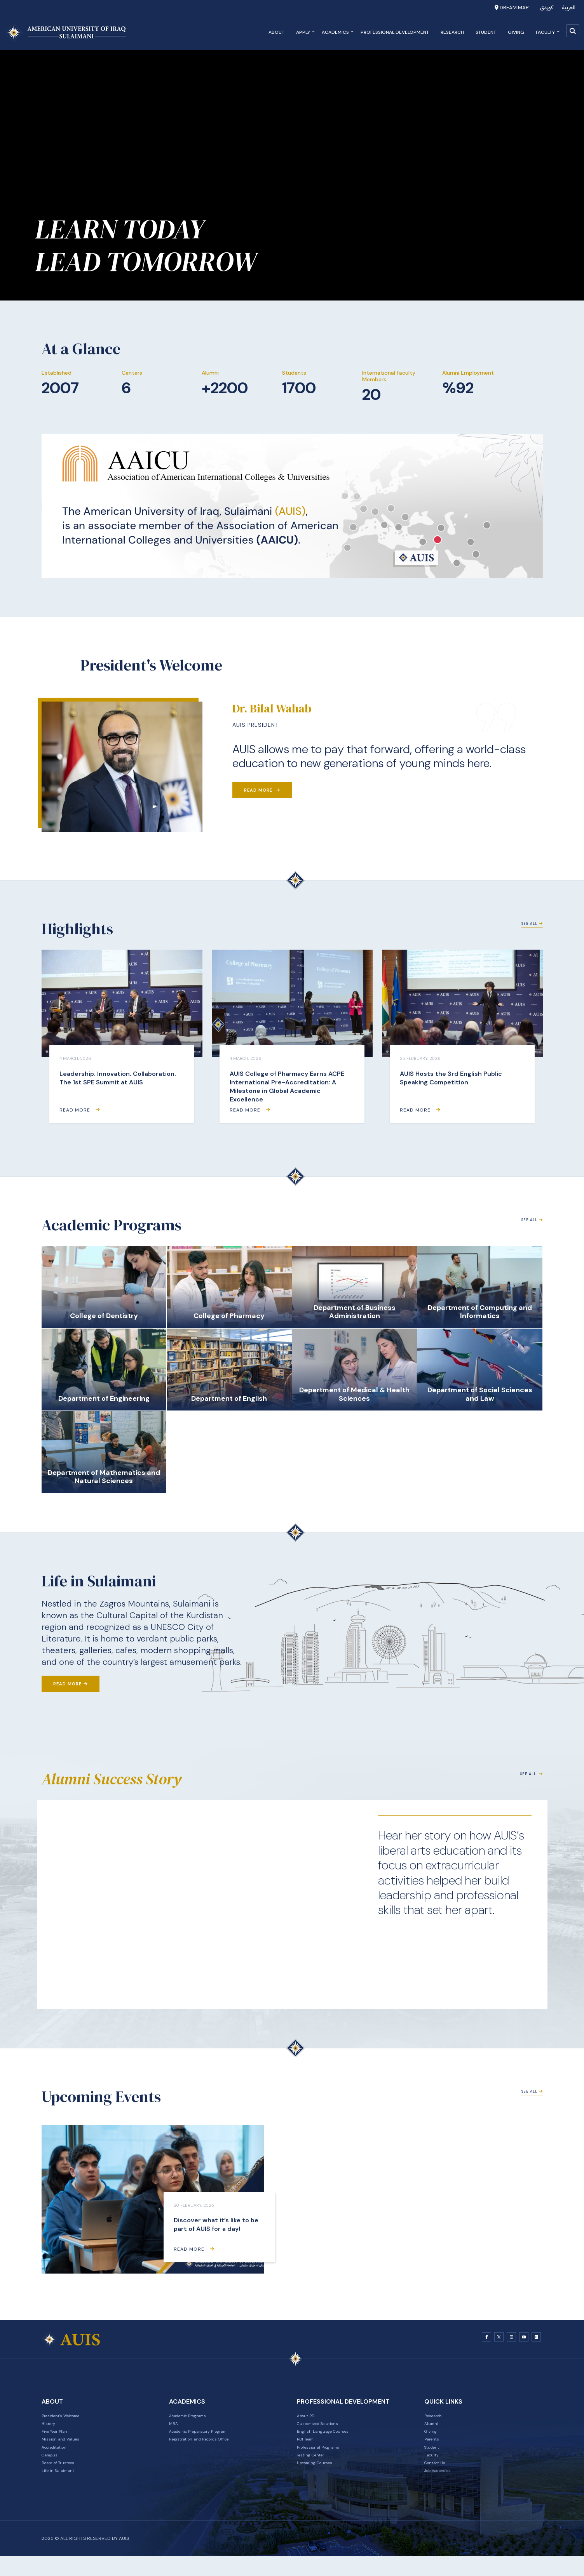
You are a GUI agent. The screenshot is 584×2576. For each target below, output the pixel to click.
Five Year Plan (59, 2438)
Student (483, 32)
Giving (513, 32)
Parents (434, 2449)
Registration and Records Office (210, 2449)
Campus (52, 2469)
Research (449, 32)
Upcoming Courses (321, 2479)
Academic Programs (195, 2418)
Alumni (432, 2428)
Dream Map (511, 7)
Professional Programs (325, 2459)
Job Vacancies (442, 2489)
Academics (334, 31)
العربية (568, 7)
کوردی (546, 7)
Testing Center (315, 2469)
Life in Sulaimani (62, 2489)
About (274, 32)
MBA (174, 2428)
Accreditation (59, 2459)
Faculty (544, 31)
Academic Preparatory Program (209, 2438)
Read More (262, 790)
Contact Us (438, 2479)
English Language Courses (330, 2438)
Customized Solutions (325, 2428)
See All (529, 930)
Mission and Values (66, 2449)
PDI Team (309, 2449)
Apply (302, 31)
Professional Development (392, 32)
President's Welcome (68, 2418)
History (51, 2428)
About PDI (310, 2418)
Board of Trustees (64, 2479)
